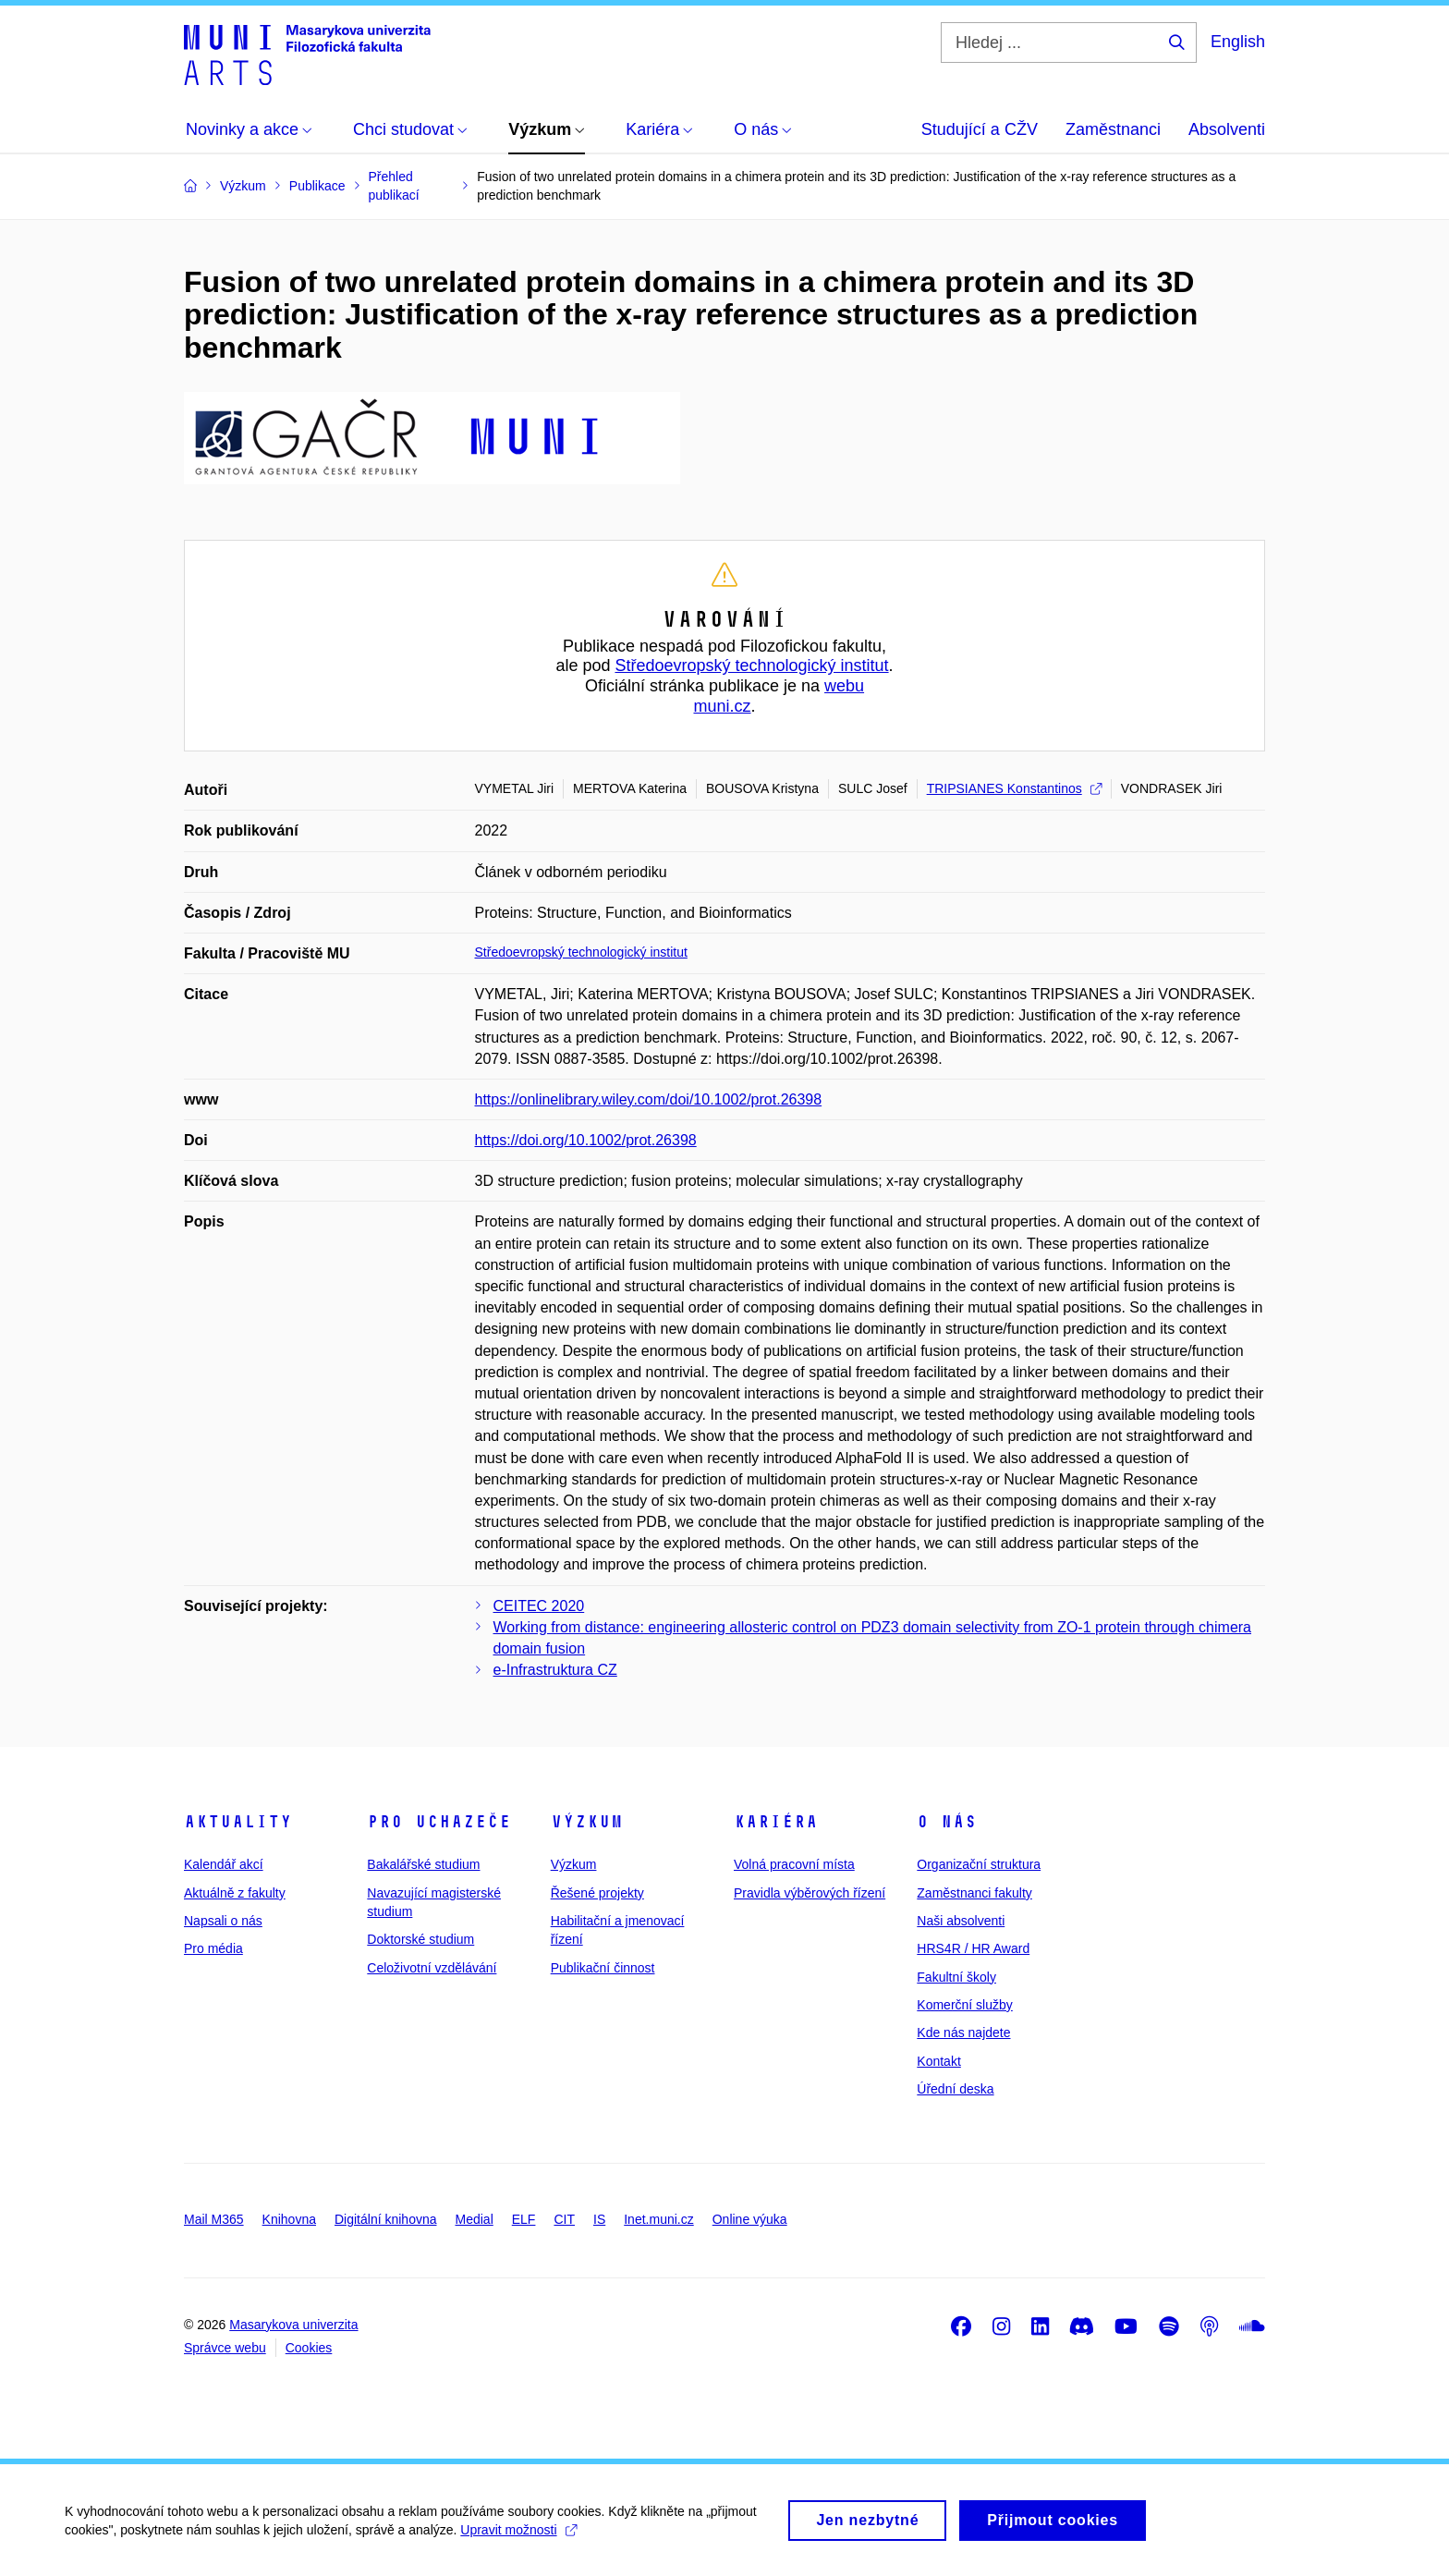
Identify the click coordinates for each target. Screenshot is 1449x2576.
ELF (524, 2219)
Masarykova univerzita (293, 2324)
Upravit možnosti (518, 2539)
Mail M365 (214, 2219)
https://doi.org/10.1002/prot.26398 (586, 1140)
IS (599, 2219)
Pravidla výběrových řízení (809, 1893)
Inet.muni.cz (658, 2219)
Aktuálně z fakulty (235, 1893)
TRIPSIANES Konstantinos (1014, 788)
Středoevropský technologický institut (751, 665)
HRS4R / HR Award (973, 1948)
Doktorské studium (420, 1939)
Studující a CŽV (979, 129)
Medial (474, 2219)
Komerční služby (964, 2004)
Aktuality (238, 1822)
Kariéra (776, 1822)
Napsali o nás (223, 1920)
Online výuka (749, 2219)
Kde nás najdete (963, 2032)
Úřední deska (955, 2089)
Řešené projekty (597, 1893)
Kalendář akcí (223, 1864)
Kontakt (938, 2061)
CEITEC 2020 (539, 1606)
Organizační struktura (979, 1864)
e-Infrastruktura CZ (555, 1670)
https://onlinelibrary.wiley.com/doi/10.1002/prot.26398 (648, 1099)
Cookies (309, 2347)
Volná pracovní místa (794, 1864)
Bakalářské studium (423, 1864)
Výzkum (587, 1822)
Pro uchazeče (439, 1822)
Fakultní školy (956, 1977)
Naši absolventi (961, 1920)
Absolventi (1226, 129)
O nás (947, 1822)
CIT (564, 2219)
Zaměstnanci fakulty (974, 1893)
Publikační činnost (603, 1967)
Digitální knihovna (386, 2219)
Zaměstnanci (1113, 129)
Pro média (213, 1948)
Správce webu (225, 2347)
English (1238, 41)
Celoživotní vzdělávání (431, 1967)
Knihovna (289, 2219)
